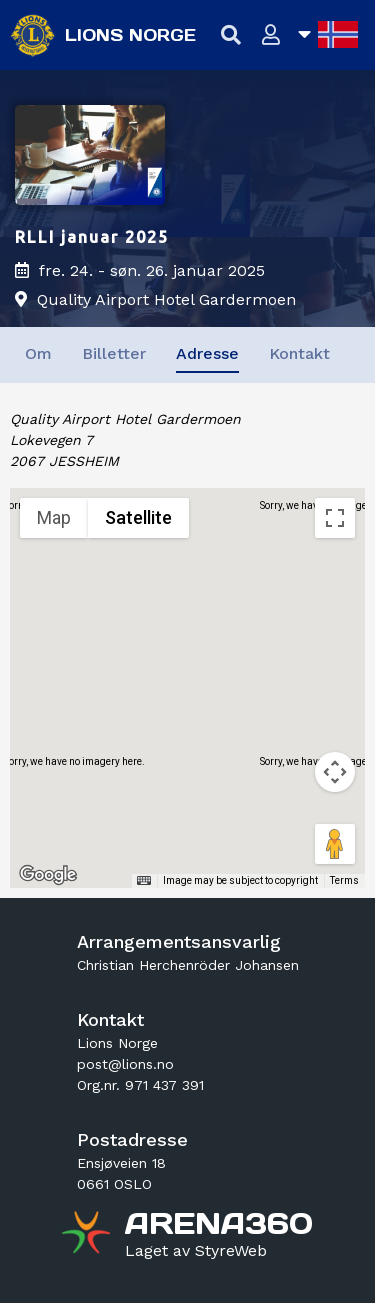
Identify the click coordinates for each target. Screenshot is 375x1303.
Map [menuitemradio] (54, 517)
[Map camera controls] (335, 772)
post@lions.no (125, 1064)
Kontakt (299, 353)
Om (38, 353)
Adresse (207, 353)
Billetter (114, 353)
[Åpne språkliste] (328, 34)
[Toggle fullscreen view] (335, 518)
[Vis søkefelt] (231, 35)
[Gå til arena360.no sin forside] (88, 1235)
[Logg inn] (271, 35)
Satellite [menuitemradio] (138, 517)
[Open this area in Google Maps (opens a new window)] (48, 875)
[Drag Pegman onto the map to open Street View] (335, 844)
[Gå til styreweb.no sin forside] (196, 1251)
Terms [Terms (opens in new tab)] (344, 880)
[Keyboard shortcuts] (144, 881)
